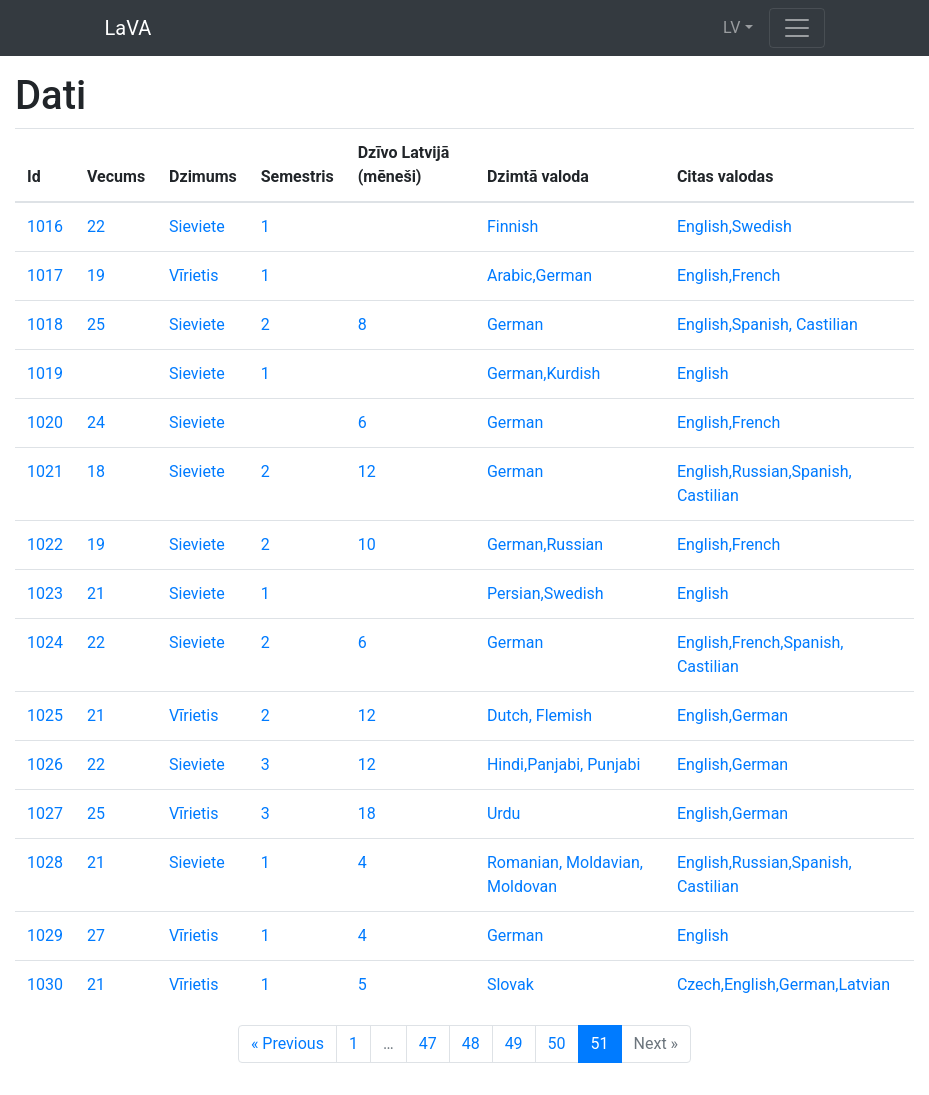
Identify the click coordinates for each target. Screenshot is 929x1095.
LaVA (128, 28)
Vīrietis (193, 275)
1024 (45, 642)
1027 (45, 813)
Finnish (512, 226)
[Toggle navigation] (797, 28)
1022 (45, 544)
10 (367, 544)
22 (96, 226)
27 (96, 935)
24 (96, 422)
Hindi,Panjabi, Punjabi (563, 764)
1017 (45, 275)
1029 (45, 935)
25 (96, 324)
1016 (45, 226)
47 (428, 1043)
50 (557, 1043)
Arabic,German (539, 275)
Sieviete (197, 226)
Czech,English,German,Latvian (783, 984)
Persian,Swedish (545, 593)
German (515, 324)
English (703, 373)
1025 (45, 715)
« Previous (287, 1043)
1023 (45, 593)
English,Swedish (734, 226)
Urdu (504, 813)
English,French (728, 275)
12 (367, 471)
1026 (45, 764)
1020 (45, 422)
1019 (45, 373)
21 (96, 593)
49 (514, 1043)
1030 (45, 984)
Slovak (510, 984)
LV (731, 27)
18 (96, 471)
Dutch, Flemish (539, 715)
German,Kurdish (543, 373)
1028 (45, 862)
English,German (732, 715)
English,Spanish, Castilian (767, 324)
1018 (45, 324)
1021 (45, 471)
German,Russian (545, 544)
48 (471, 1043)
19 (96, 275)
